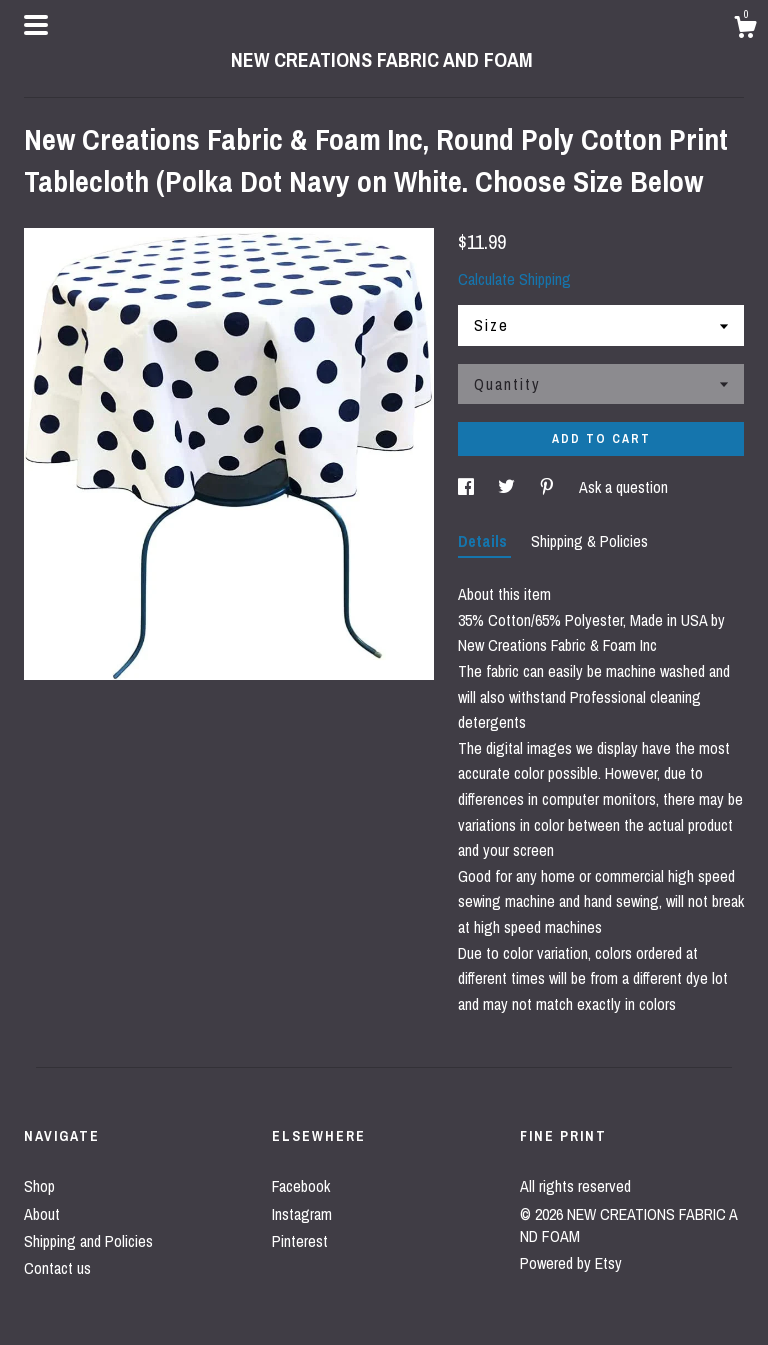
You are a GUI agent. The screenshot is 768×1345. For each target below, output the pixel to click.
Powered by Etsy (571, 1263)
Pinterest (300, 1241)
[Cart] (745, 30)
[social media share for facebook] (468, 487)
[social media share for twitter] (508, 487)
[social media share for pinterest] (549, 487)
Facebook (301, 1186)
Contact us (57, 1268)
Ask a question (623, 487)
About (42, 1214)
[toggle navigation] (36, 25)
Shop (39, 1186)
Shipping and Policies (88, 1241)
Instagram (302, 1214)
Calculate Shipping (514, 279)
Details (484, 541)
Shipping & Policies (589, 541)
